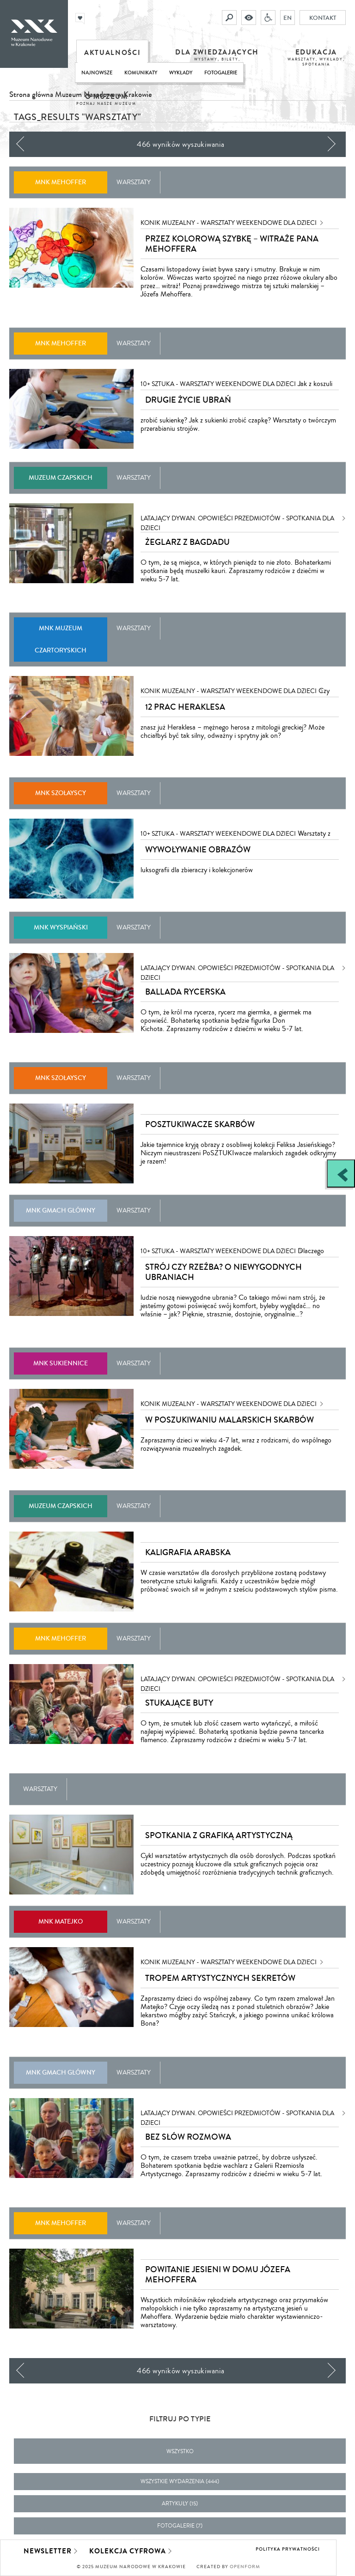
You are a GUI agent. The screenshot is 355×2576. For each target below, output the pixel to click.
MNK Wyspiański (61, 927)
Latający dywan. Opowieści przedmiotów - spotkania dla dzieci (237, 519)
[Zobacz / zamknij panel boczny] (341, 1173)
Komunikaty (140, 72)
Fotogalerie (220, 72)
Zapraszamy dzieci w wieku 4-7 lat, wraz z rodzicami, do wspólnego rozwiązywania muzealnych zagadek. (236, 1444)
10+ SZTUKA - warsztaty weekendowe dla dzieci (218, 384)
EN (287, 17)
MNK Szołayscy (60, 793)
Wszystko (180, 2451)
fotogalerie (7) (179, 2526)
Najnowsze (96, 72)
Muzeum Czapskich (60, 478)
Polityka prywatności (288, 2549)
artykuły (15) (180, 2504)
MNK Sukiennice (60, 1363)
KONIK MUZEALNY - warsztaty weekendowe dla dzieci (229, 223)
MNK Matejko (60, 1921)
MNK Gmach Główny (60, 1210)
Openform (245, 2567)
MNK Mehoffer (60, 182)
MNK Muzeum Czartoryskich (60, 639)
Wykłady (180, 72)
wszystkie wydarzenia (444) (180, 2482)
